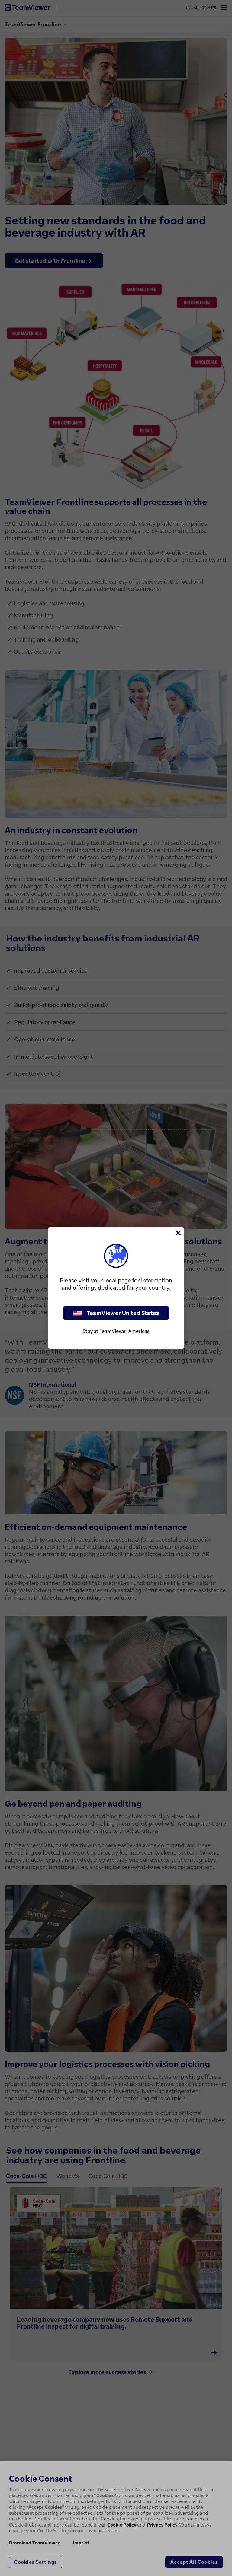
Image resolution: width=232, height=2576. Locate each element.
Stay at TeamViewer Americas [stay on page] (116, 1331)
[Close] (178, 1233)
